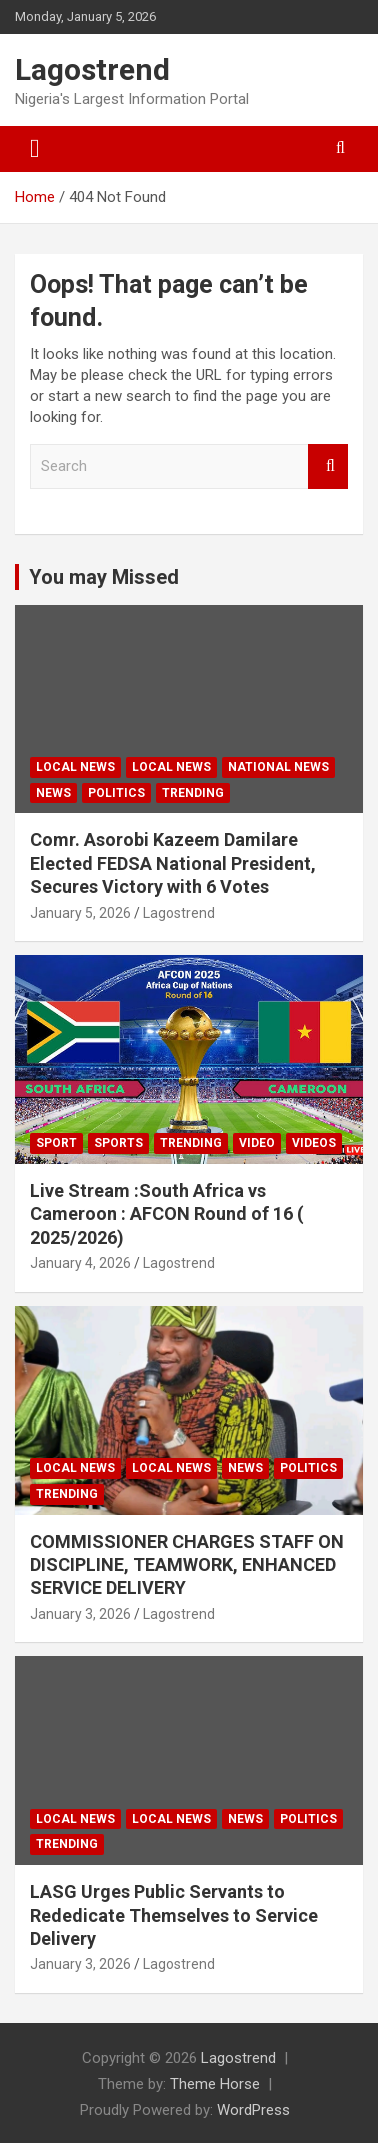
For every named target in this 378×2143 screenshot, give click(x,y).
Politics (116, 793)
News (53, 793)
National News (278, 767)
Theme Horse (215, 2084)
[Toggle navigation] (35, 149)
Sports (118, 1143)
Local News (171, 767)
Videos (314, 1143)
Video (257, 1143)
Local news (75, 767)
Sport (56, 1143)
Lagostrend (92, 69)
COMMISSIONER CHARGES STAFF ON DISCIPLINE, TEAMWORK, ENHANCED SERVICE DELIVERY (187, 1565)
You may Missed (104, 577)
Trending (193, 793)
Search (328, 466)
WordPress (253, 2110)
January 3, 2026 (80, 1614)
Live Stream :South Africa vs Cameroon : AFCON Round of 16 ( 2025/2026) (167, 1214)
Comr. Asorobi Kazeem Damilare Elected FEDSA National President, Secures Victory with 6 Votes (173, 863)
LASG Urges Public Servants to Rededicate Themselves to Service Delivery (174, 1915)
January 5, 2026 (80, 913)
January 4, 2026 (80, 1263)
